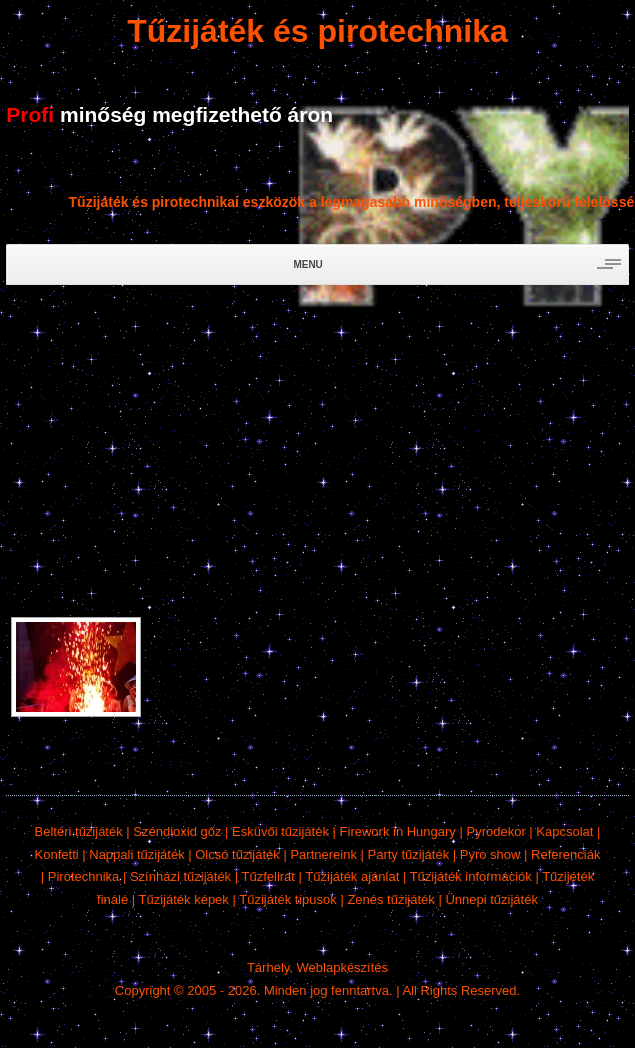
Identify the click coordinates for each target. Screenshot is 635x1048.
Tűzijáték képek (184, 899)
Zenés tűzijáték (390, 899)
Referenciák (565, 854)
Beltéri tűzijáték (79, 831)
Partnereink (323, 854)
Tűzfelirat (268, 876)
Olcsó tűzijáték (237, 854)
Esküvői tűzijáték (280, 831)
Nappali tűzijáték (136, 854)
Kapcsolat (564, 831)
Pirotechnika (84, 876)
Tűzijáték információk (471, 876)
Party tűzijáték (409, 854)
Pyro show (490, 854)
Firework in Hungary (398, 831)
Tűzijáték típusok (288, 899)
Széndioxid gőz (177, 831)
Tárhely (268, 967)
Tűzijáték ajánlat (352, 876)
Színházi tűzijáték (180, 876)
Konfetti (57, 854)
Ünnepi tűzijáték (491, 899)
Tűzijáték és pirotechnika (317, 31)
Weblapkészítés (343, 967)
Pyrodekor (495, 831)
